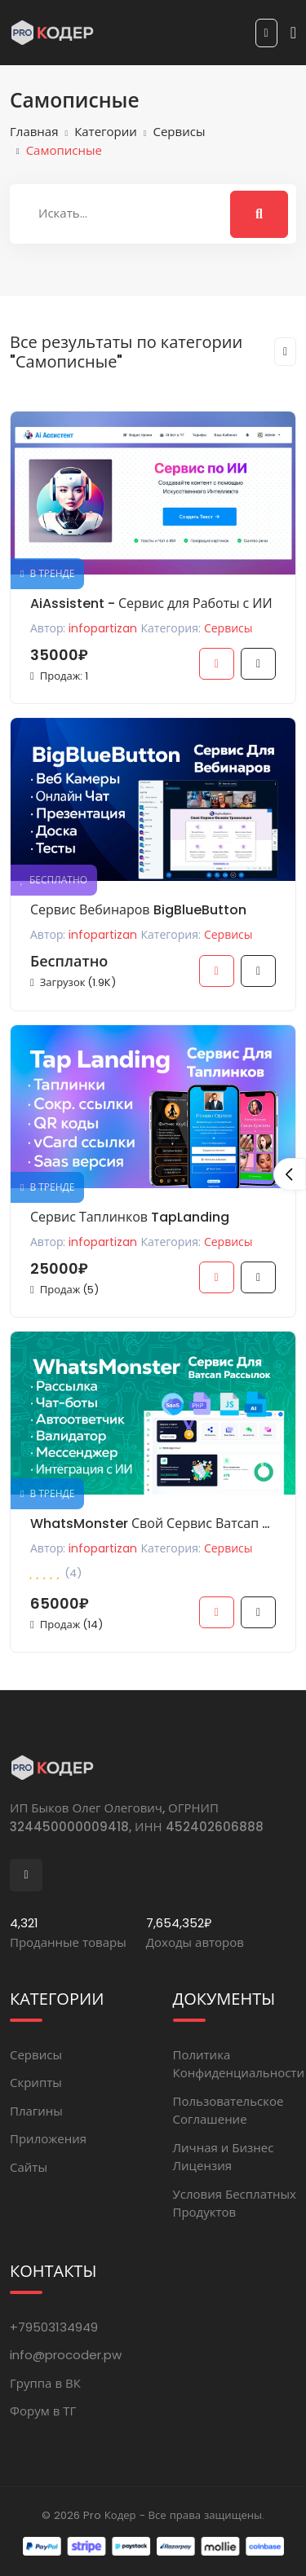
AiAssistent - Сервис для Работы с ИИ (151, 603)
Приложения (48, 2138)
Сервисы (179, 131)
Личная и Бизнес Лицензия (223, 2157)
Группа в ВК (45, 2383)
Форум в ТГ (43, 2411)
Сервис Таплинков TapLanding (129, 1217)
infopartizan (103, 628)
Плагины (36, 2111)
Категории (105, 131)
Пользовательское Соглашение (228, 2111)
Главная (34, 131)
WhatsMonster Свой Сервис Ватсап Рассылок (153, 1523)
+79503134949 (54, 2327)
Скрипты (36, 2082)
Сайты (28, 2167)
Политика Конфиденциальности (238, 2064)
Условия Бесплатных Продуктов (234, 2204)
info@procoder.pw (66, 2354)
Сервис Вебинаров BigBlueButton (138, 909)
